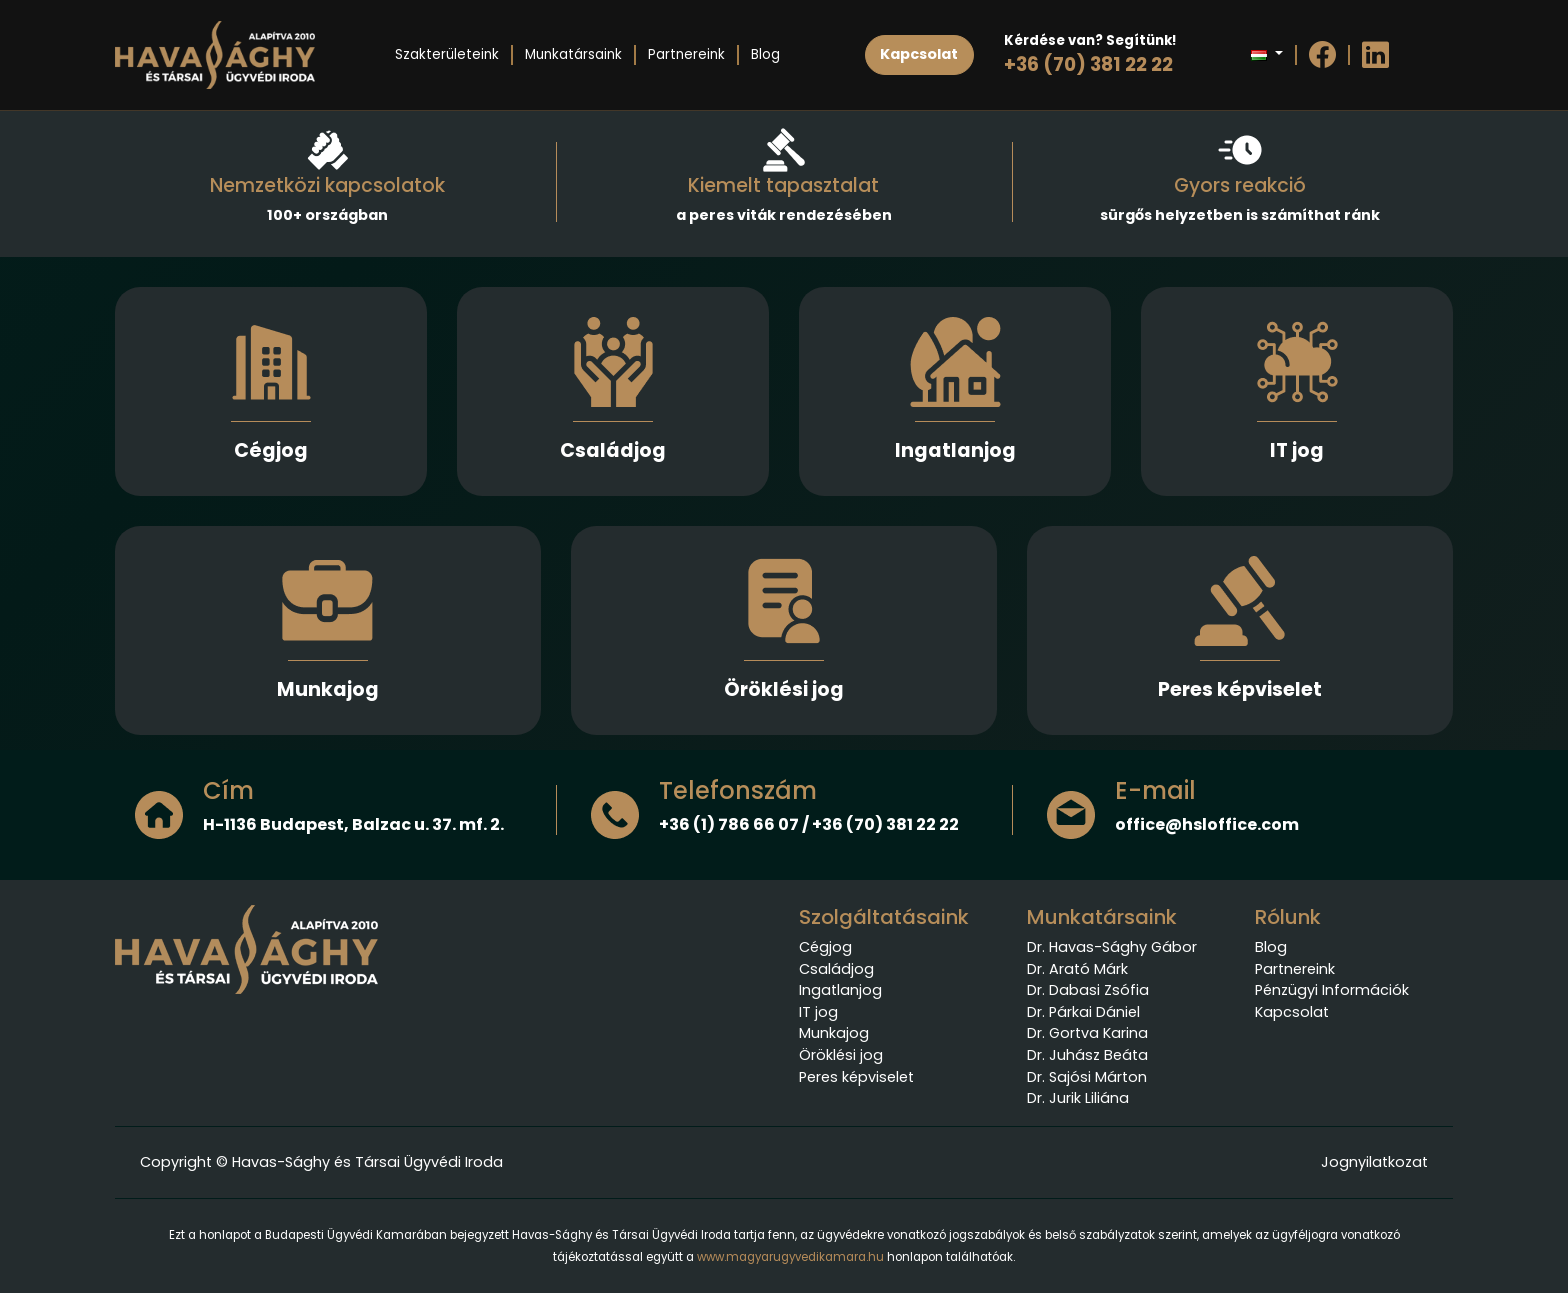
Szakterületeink (447, 54)
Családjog (613, 450)
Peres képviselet (1240, 689)
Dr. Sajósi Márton (1087, 1077)
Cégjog (271, 450)
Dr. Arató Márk (1077, 969)
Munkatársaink (573, 54)
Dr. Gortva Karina (1087, 1033)
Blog (765, 54)
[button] (1266, 55)
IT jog (1297, 450)
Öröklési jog (784, 689)
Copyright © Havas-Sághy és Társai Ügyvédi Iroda (321, 1162)
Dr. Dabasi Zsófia (1088, 990)
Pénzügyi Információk (1332, 990)
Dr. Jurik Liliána (1078, 1098)
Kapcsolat (1292, 1012)
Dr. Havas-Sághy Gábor (1112, 947)
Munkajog (328, 689)
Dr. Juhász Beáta (1087, 1055)
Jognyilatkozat (1374, 1162)
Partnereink (686, 54)
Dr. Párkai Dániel (1083, 1012)
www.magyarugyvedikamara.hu (790, 1257)
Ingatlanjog (955, 450)
